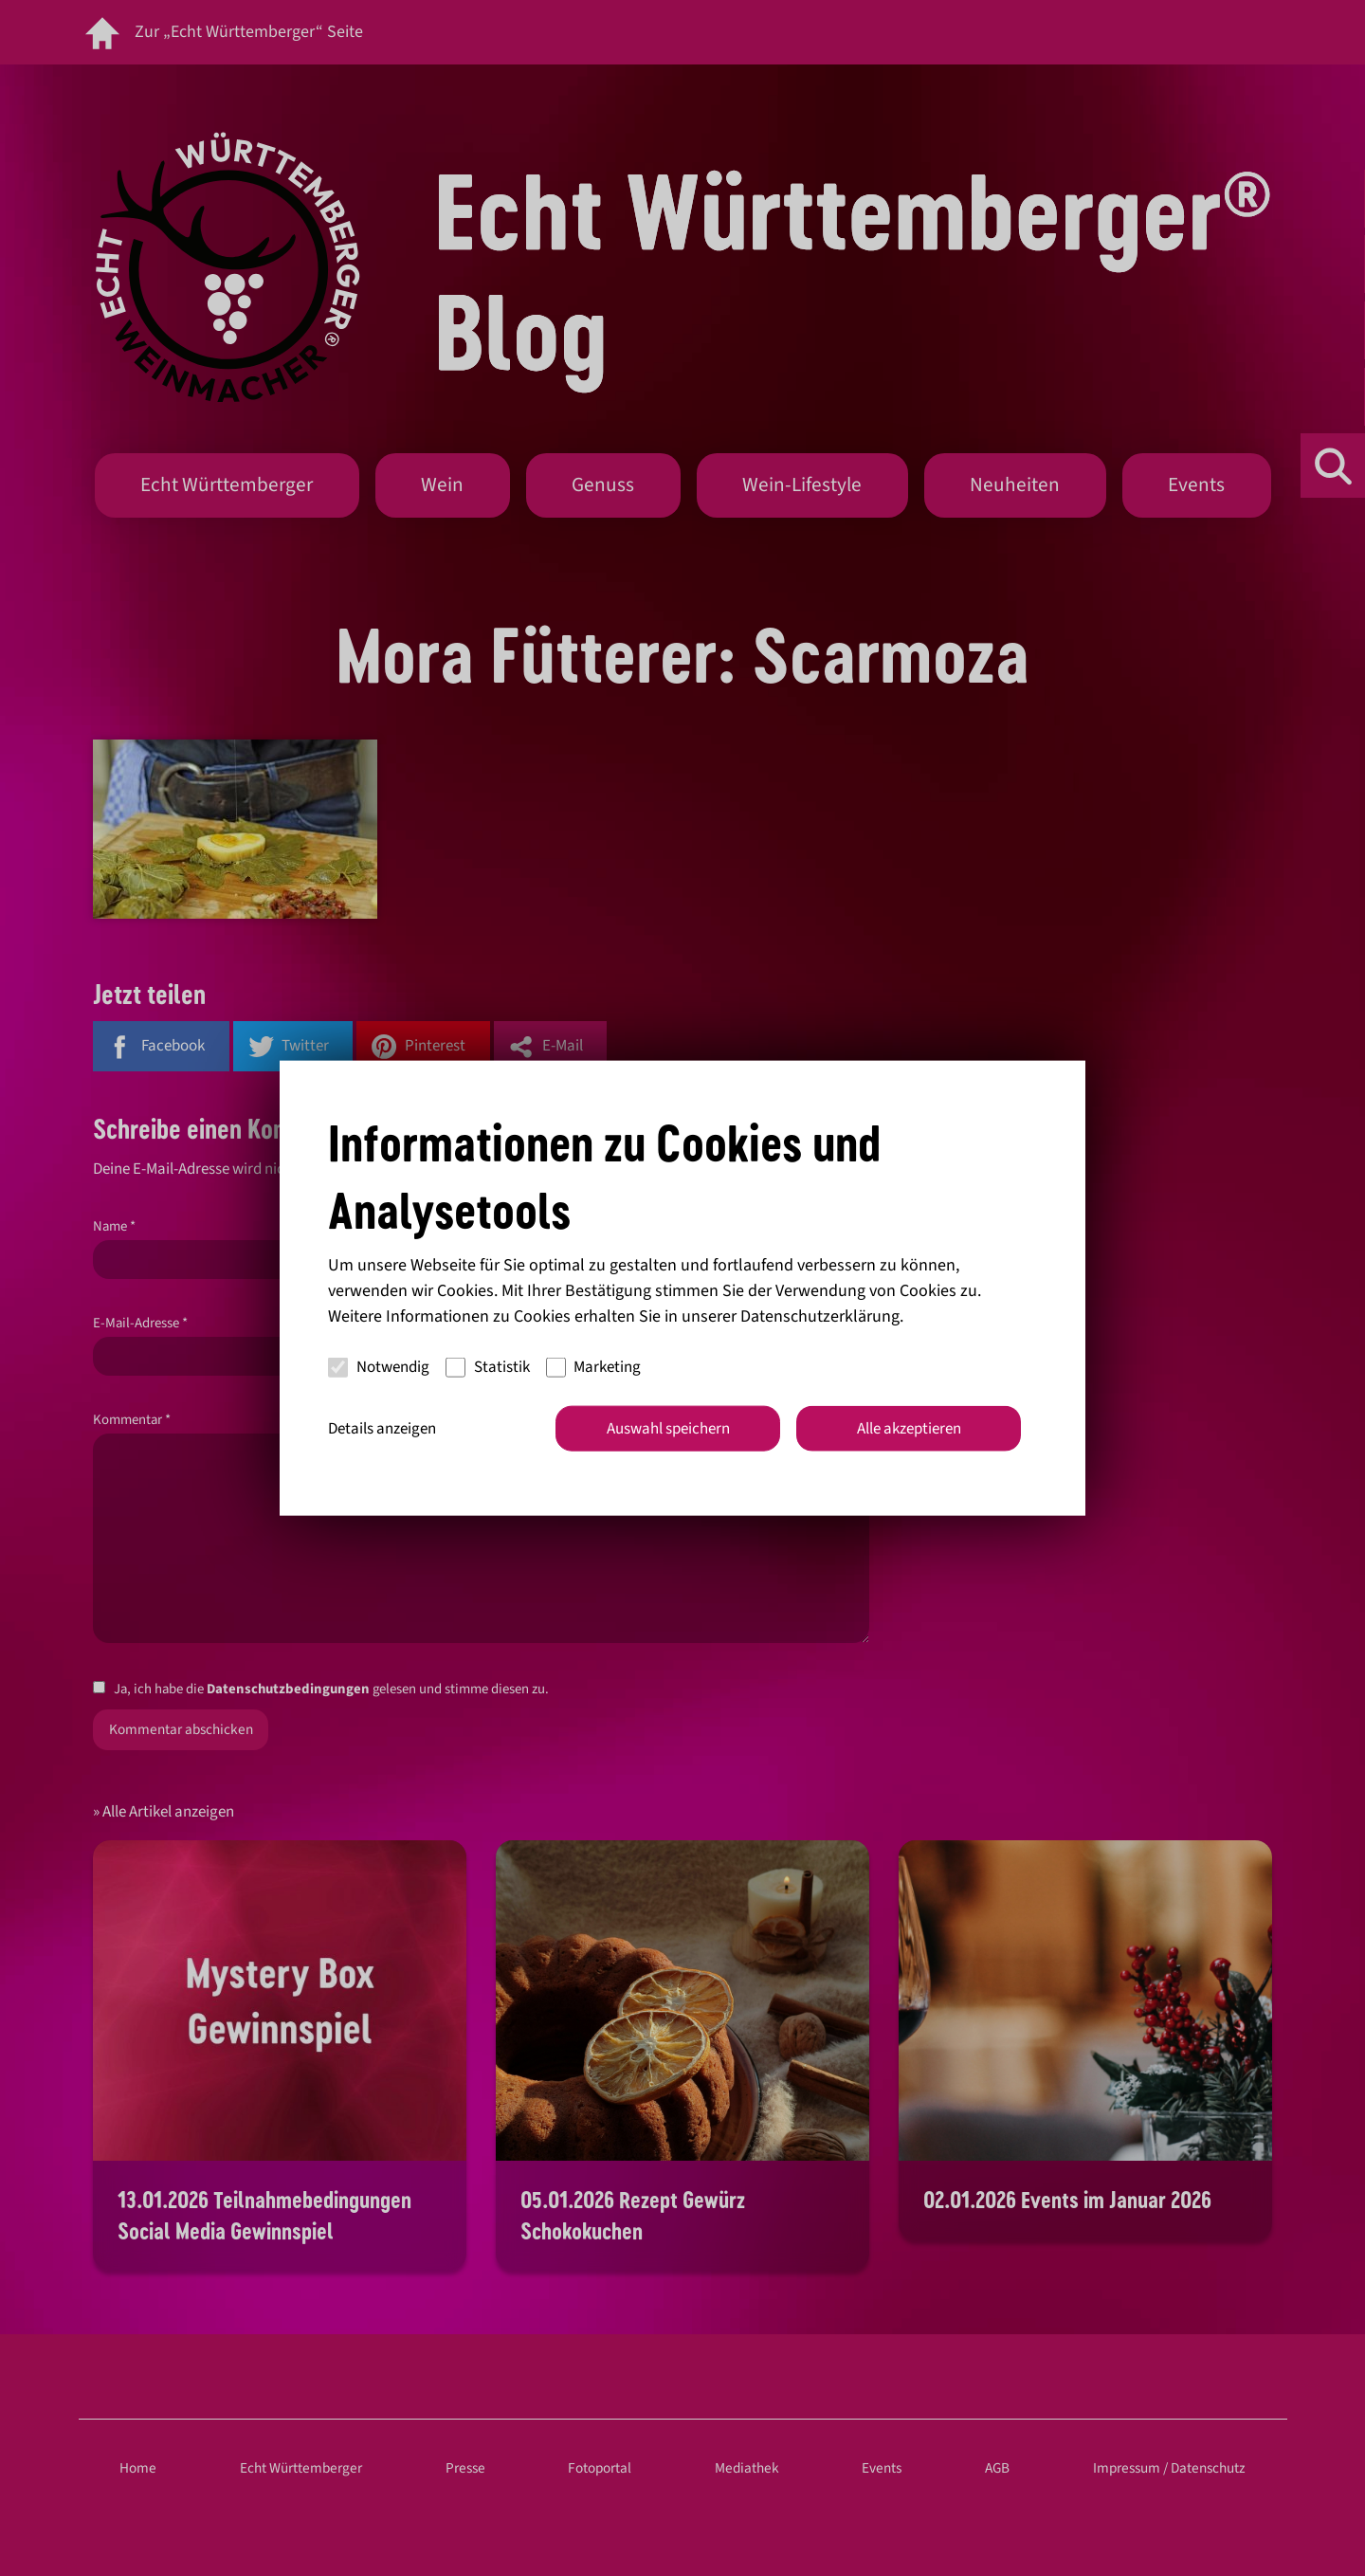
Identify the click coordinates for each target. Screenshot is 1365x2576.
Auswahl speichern (668, 1427)
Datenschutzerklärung (820, 1315)
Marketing (594, 1367)
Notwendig (378, 1367)
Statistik (488, 1367)
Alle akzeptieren (909, 1427)
